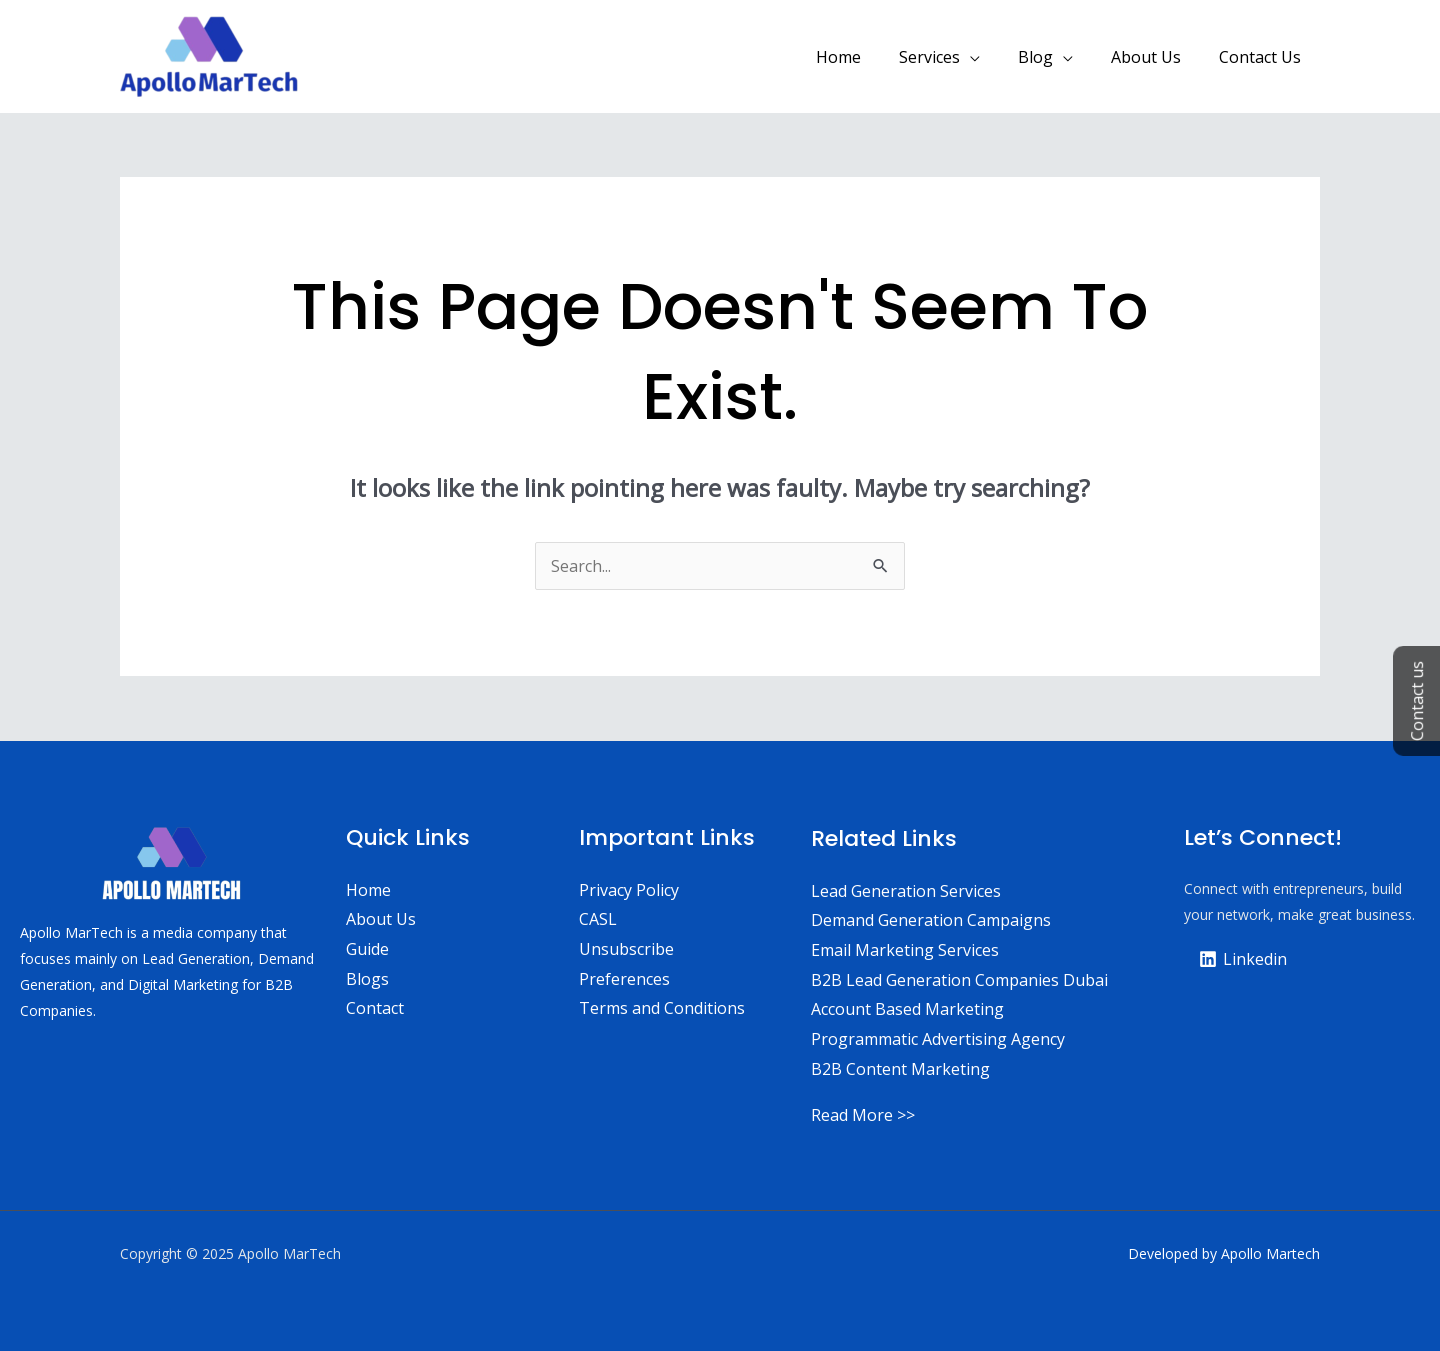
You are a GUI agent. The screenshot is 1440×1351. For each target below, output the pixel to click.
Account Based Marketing (907, 1009)
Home (865, 57)
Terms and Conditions (662, 1008)
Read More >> (863, 1115)
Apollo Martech (1270, 1253)
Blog (1050, 57)
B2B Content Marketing (900, 1069)
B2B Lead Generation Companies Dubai (959, 980)
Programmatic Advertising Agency (938, 1039)
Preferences (624, 979)
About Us (1155, 57)
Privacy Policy (629, 890)
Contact (375, 1008)
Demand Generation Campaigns (931, 920)
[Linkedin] (1243, 959)
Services (950, 57)
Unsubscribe (626, 949)
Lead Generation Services (906, 891)
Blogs (367, 979)
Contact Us (1263, 57)
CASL (598, 919)
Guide (367, 949)
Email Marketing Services (905, 950)
